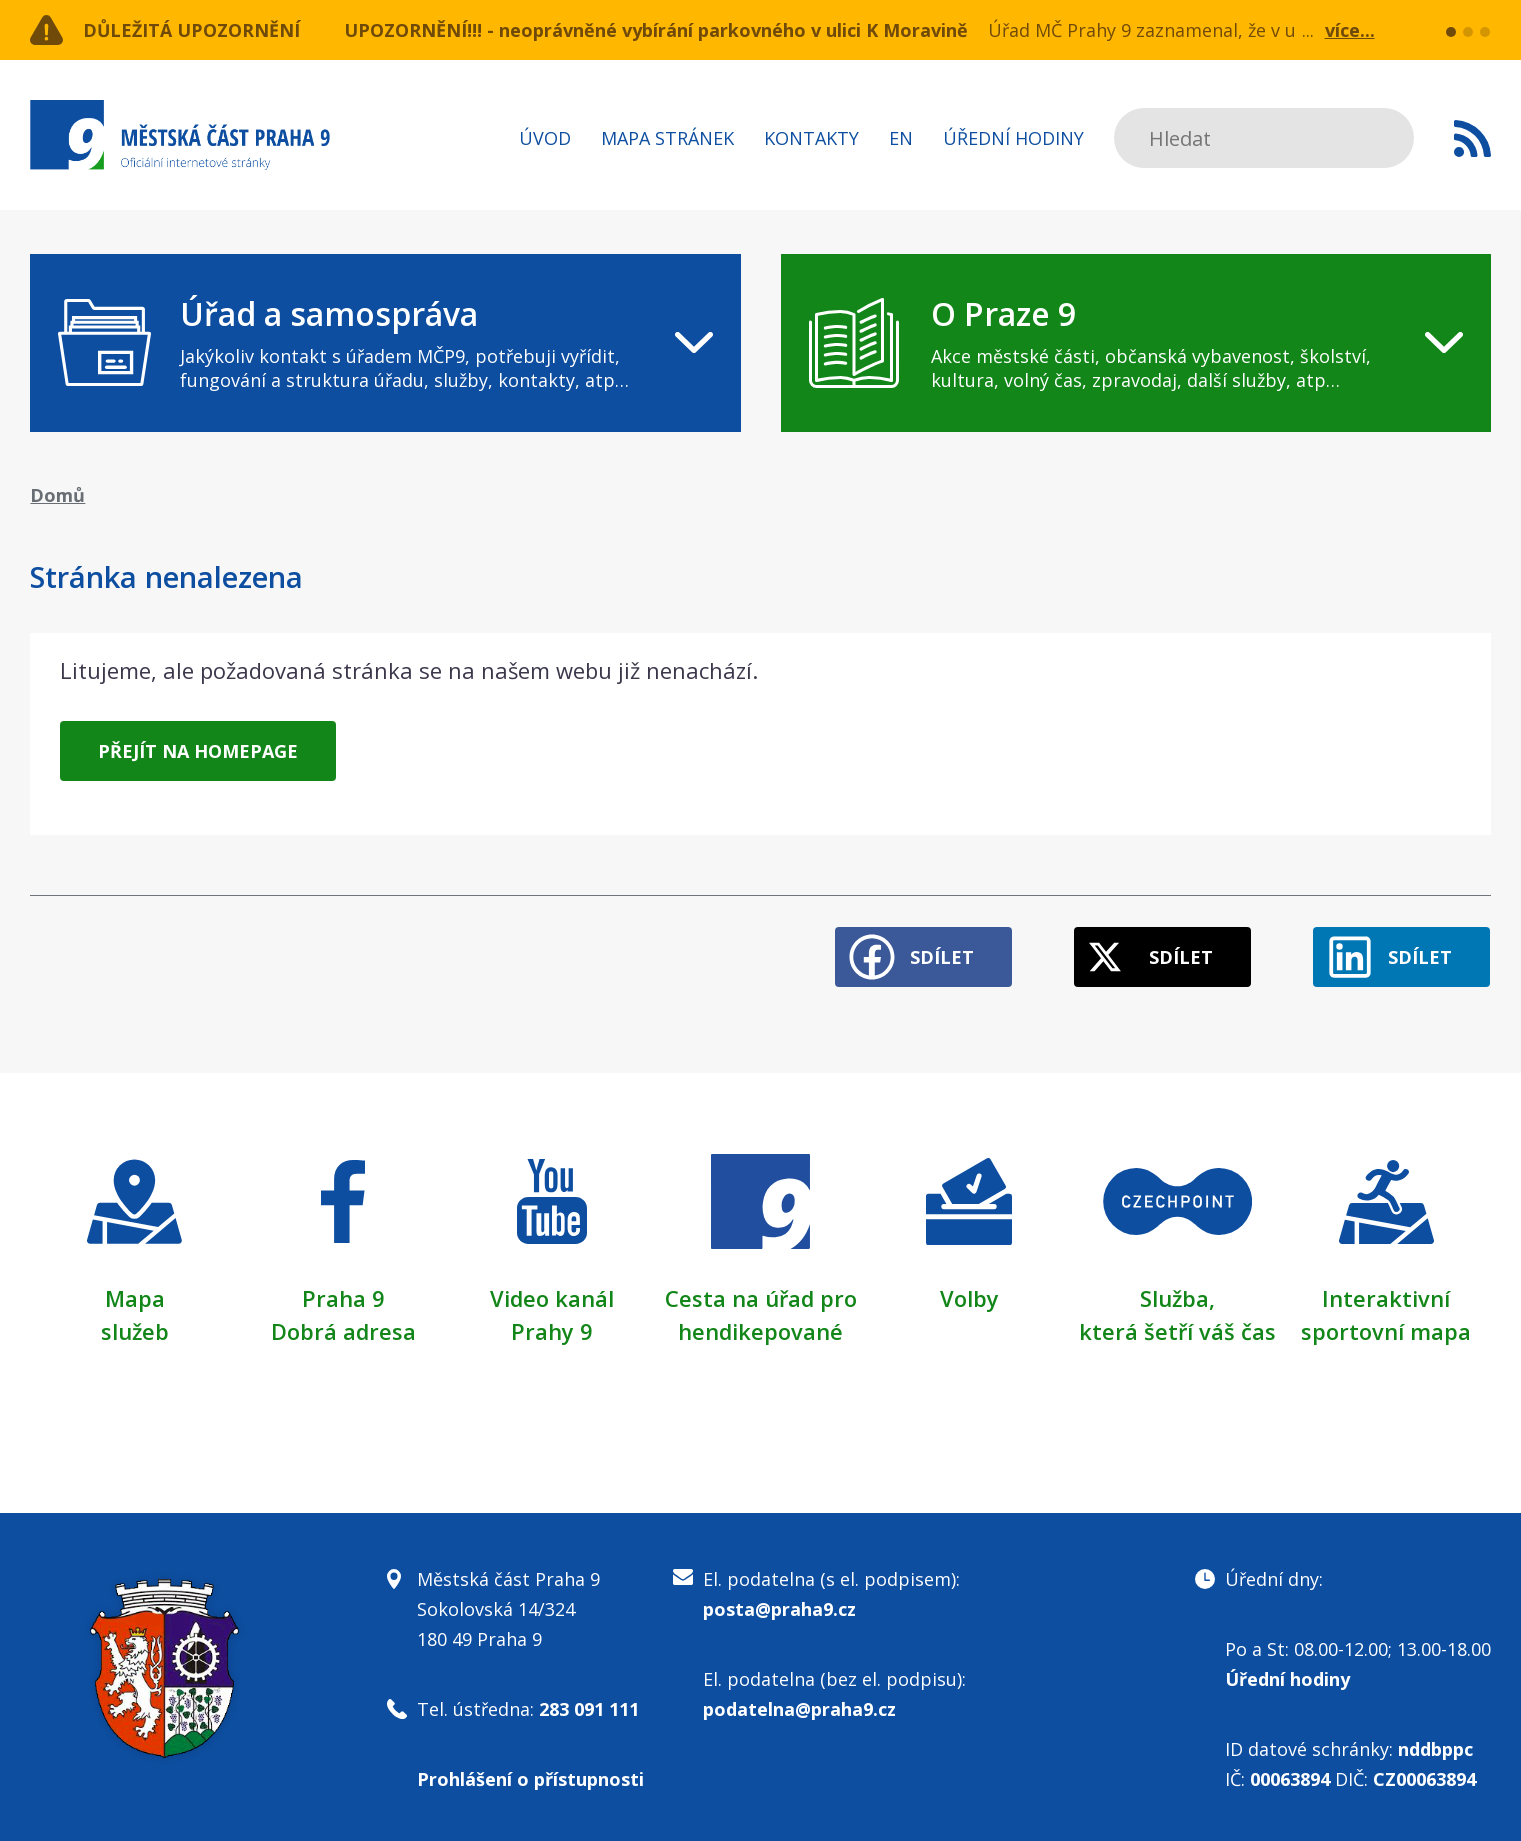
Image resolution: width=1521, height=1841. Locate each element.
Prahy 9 (552, 1329)
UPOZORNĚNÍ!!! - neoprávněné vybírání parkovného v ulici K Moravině (656, 30)
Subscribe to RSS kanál (1472, 138)
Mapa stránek (667, 138)
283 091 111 (589, 1706)
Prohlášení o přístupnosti (530, 1776)
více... (1350, 30)
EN (901, 138)
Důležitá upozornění (192, 30)
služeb (134, 1329)
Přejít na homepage (198, 751)
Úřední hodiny (1013, 138)
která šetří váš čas (1178, 1329)
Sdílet (939, 956)
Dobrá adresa (343, 1329)
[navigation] (385, 343)
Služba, (1178, 1297)
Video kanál (551, 1297)
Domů (57, 495)
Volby (969, 1297)
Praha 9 (343, 1297)
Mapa (135, 1297)
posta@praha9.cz (779, 1606)
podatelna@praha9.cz (799, 1706)
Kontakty (811, 138)
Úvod (545, 138)
